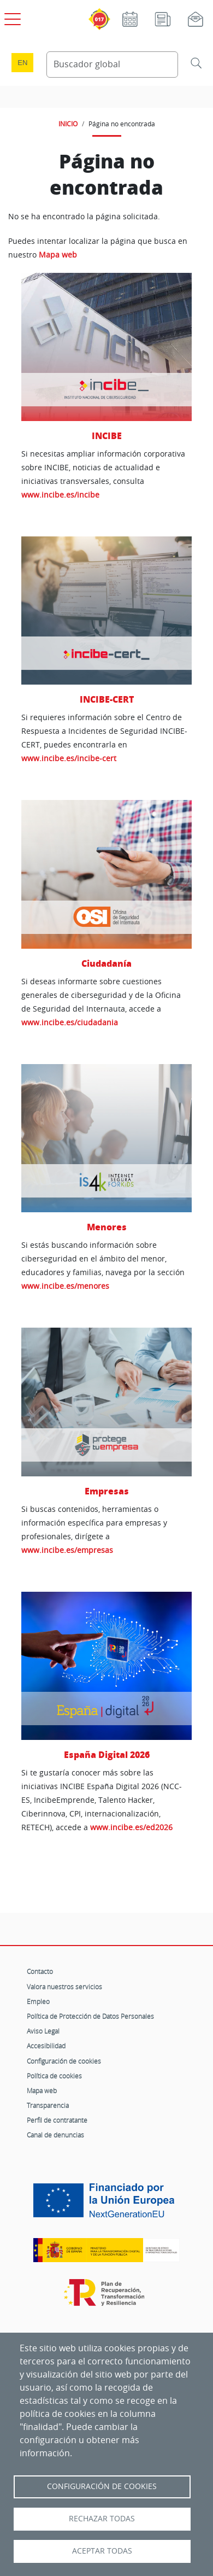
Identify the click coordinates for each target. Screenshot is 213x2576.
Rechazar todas (102, 2519)
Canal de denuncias (55, 2134)
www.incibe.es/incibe (60, 494)
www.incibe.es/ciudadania (69, 1022)
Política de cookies (54, 2075)
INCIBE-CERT (107, 699)
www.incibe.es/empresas (67, 1550)
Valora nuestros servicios (64, 1986)
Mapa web (58, 255)
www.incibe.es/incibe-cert (68, 758)
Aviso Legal (43, 2030)
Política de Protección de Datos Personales (90, 2016)
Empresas (107, 1491)
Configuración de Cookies (102, 2486)
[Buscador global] (112, 64)
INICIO (68, 123)
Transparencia (48, 2105)
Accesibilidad (46, 2045)
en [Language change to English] (22, 63)
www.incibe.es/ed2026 (131, 1827)
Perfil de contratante (57, 2120)
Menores (107, 1226)
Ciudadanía (106, 963)
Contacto (40, 1971)
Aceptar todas (102, 2551)
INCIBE (107, 435)
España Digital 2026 (107, 1754)
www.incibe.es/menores (65, 1286)
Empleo (38, 2001)
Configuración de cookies (64, 2061)
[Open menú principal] (10, 17)
